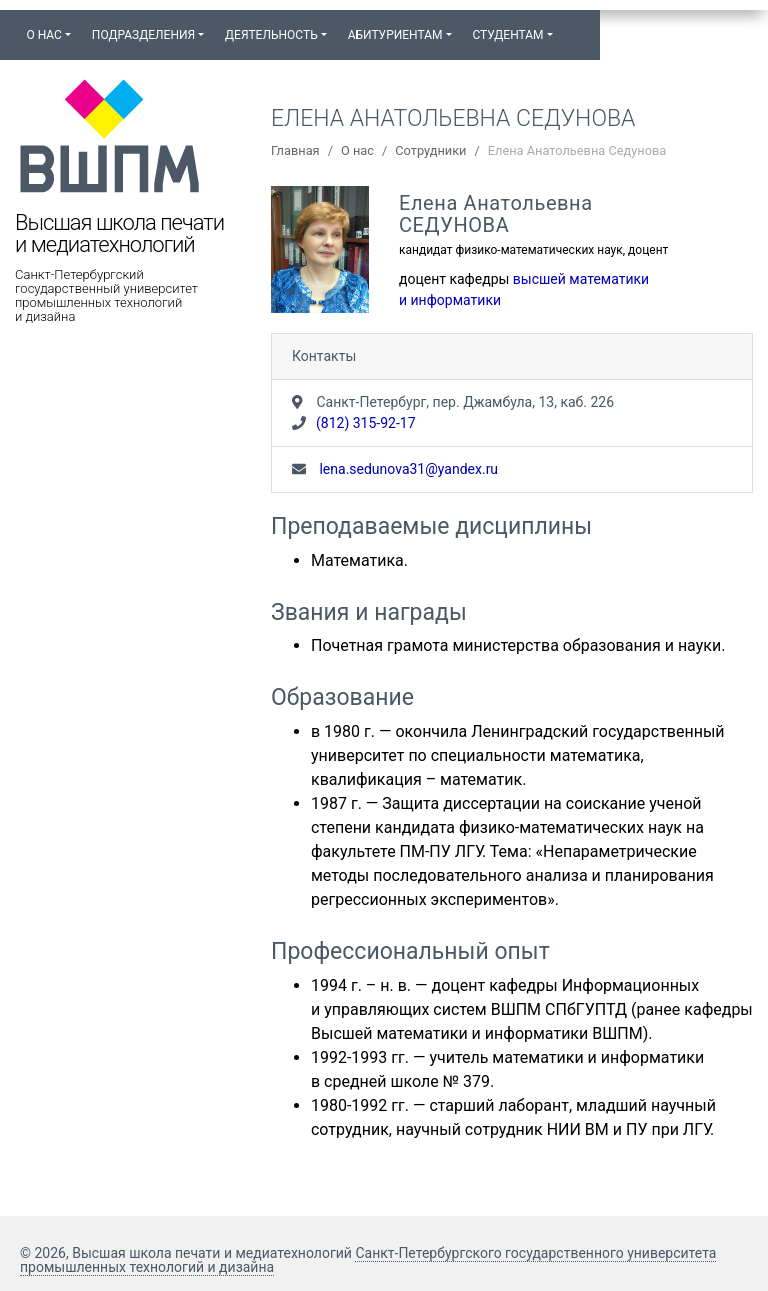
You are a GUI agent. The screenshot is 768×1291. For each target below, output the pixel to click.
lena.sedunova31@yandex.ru (407, 469)
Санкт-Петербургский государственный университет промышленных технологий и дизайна (106, 296)
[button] (573, 26)
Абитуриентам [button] (395, 35)
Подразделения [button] (143, 35)
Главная (295, 150)
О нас (357, 150)
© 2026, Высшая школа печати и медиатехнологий (187, 1253)
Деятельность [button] (271, 35)
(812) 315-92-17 (366, 423)
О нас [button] (43, 35)
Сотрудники (430, 150)
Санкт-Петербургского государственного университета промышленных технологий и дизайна (368, 1260)
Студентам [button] (507, 35)
